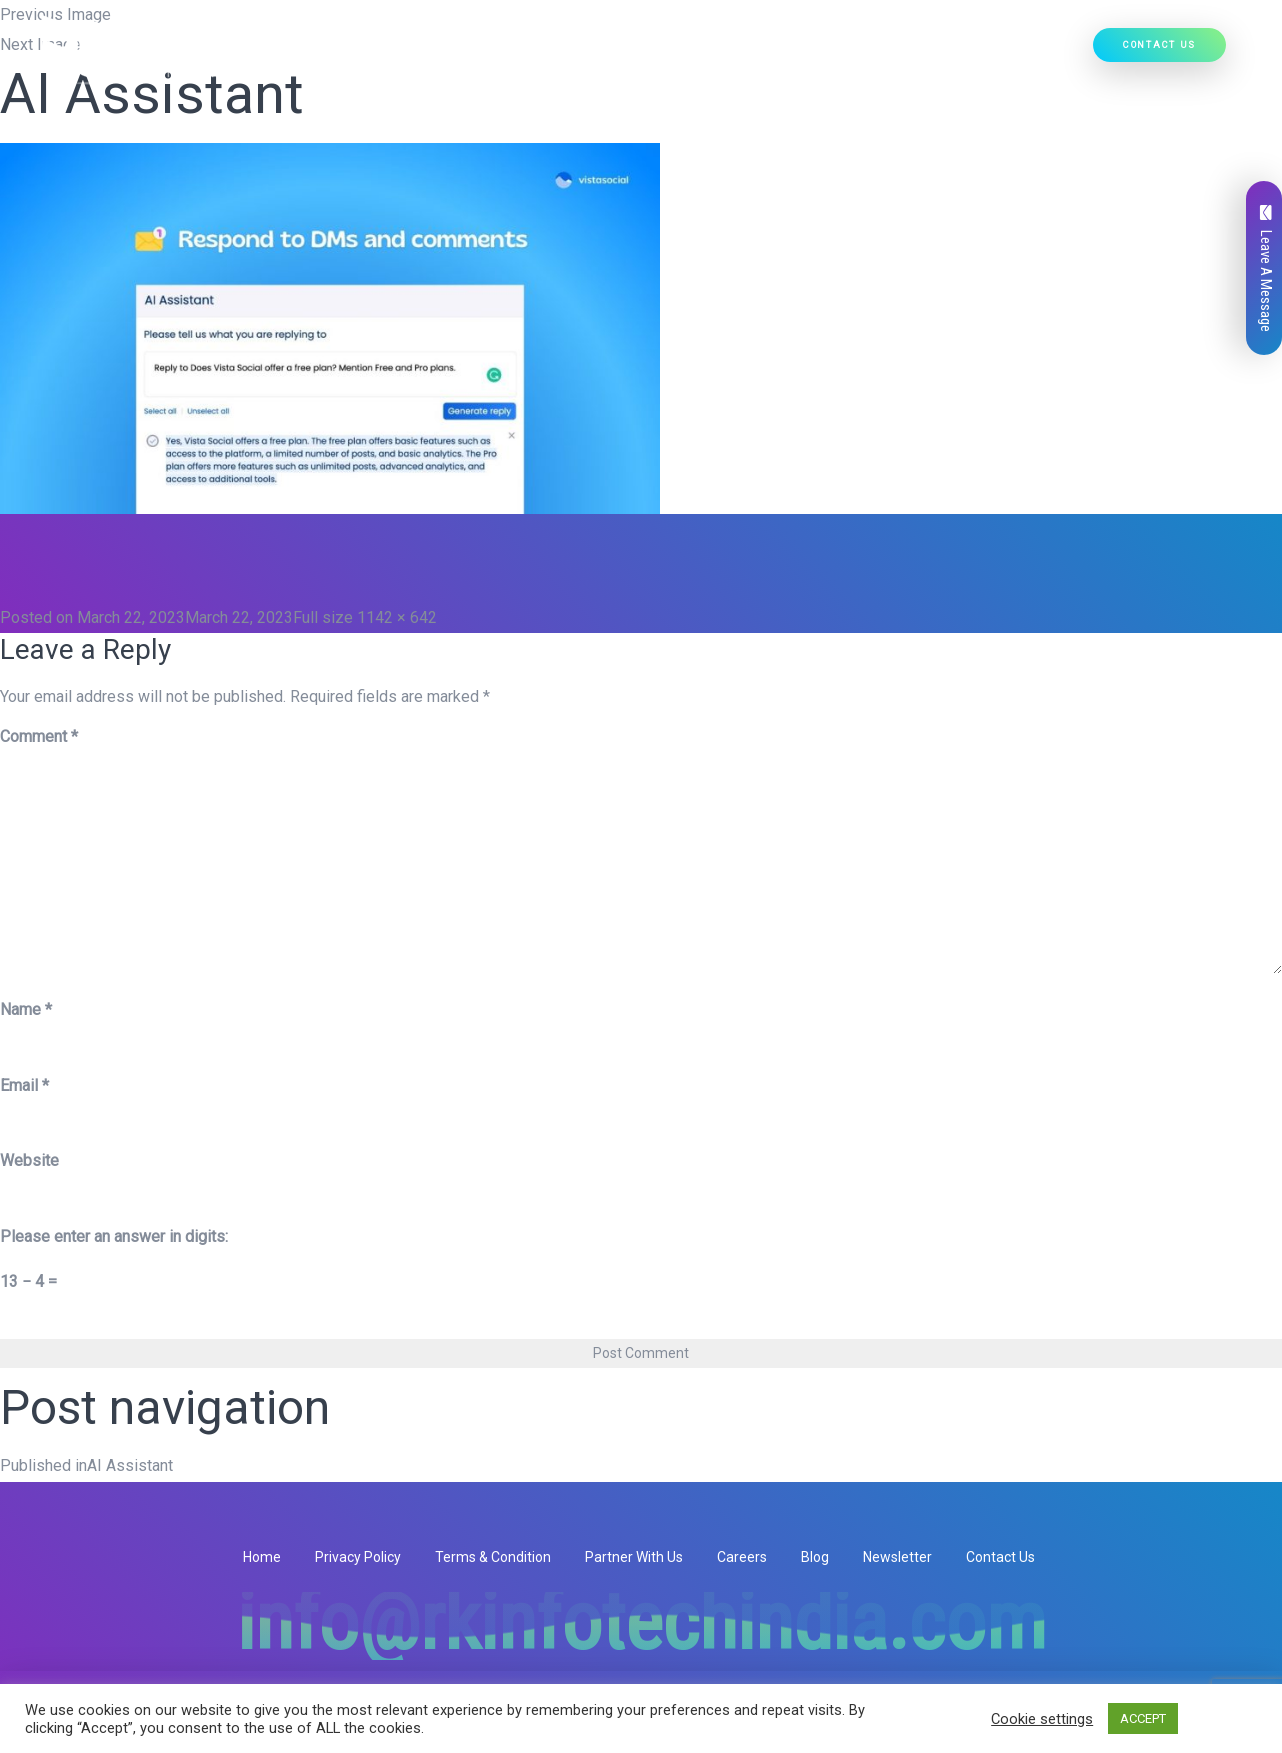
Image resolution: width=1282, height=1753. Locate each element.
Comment (39, 736)
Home (365, 51)
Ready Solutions (805, 51)
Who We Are (442, 51)
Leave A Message (1266, 268)
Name (26, 1009)
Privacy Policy (358, 1557)
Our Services (551, 51)
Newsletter (897, 1557)
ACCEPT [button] (1143, 1718)
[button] (591, 51)
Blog (815, 1557)
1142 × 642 (397, 617)
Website (29, 1160)
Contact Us (1159, 44)
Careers (742, 1557)
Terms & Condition (493, 1557)
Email (24, 1085)
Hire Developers (1023, 51)
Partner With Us (634, 1557)
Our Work (915, 51)
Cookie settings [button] (1042, 1719)
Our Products (672, 51)
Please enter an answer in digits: (114, 1236)
